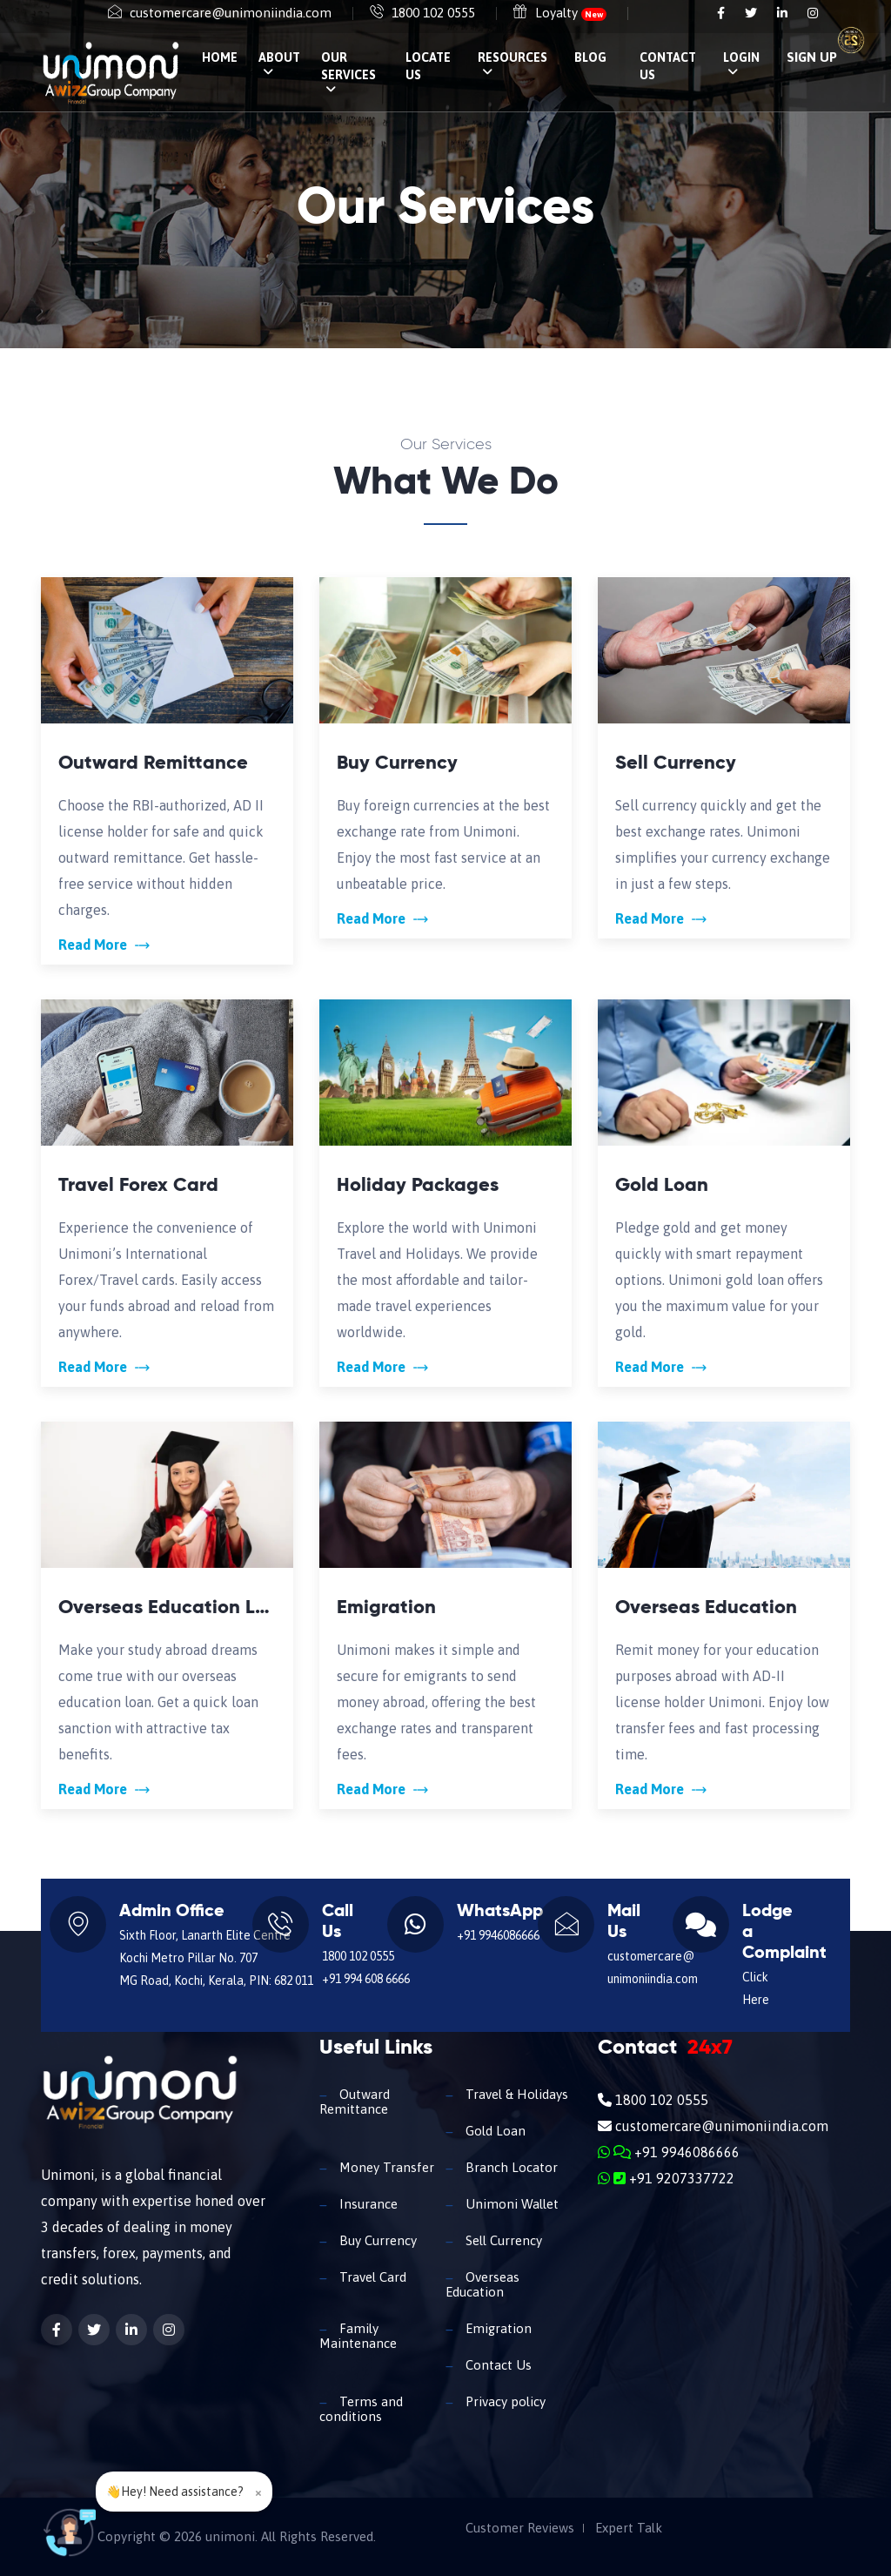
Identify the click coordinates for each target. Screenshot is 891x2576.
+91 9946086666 (498, 1935)
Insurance (367, 2203)
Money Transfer (385, 2167)
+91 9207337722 (666, 2178)
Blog (590, 57)
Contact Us (668, 66)
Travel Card (371, 2277)
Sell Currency (502, 2240)
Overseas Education (482, 2284)
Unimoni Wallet (510, 2203)
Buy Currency (376, 2240)
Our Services (348, 73)
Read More (103, 944)
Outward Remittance (354, 2101)
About (279, 64)
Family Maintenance (358, 2336)
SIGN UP (812, 57)
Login (741, 64)
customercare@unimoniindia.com (231, 12)
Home (220, 57)
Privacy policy (504, 2401)
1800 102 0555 (433, 12)
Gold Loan (494, 2130)
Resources (512, 64)
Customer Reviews (520, 2528)
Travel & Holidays (515, 2094)
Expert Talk (628, 2528)
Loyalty (570, 12)
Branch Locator (510, 2167)
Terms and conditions (361, 2409)
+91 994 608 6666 (366, 1979)
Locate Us (428, 66)
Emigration (497, 2328)
